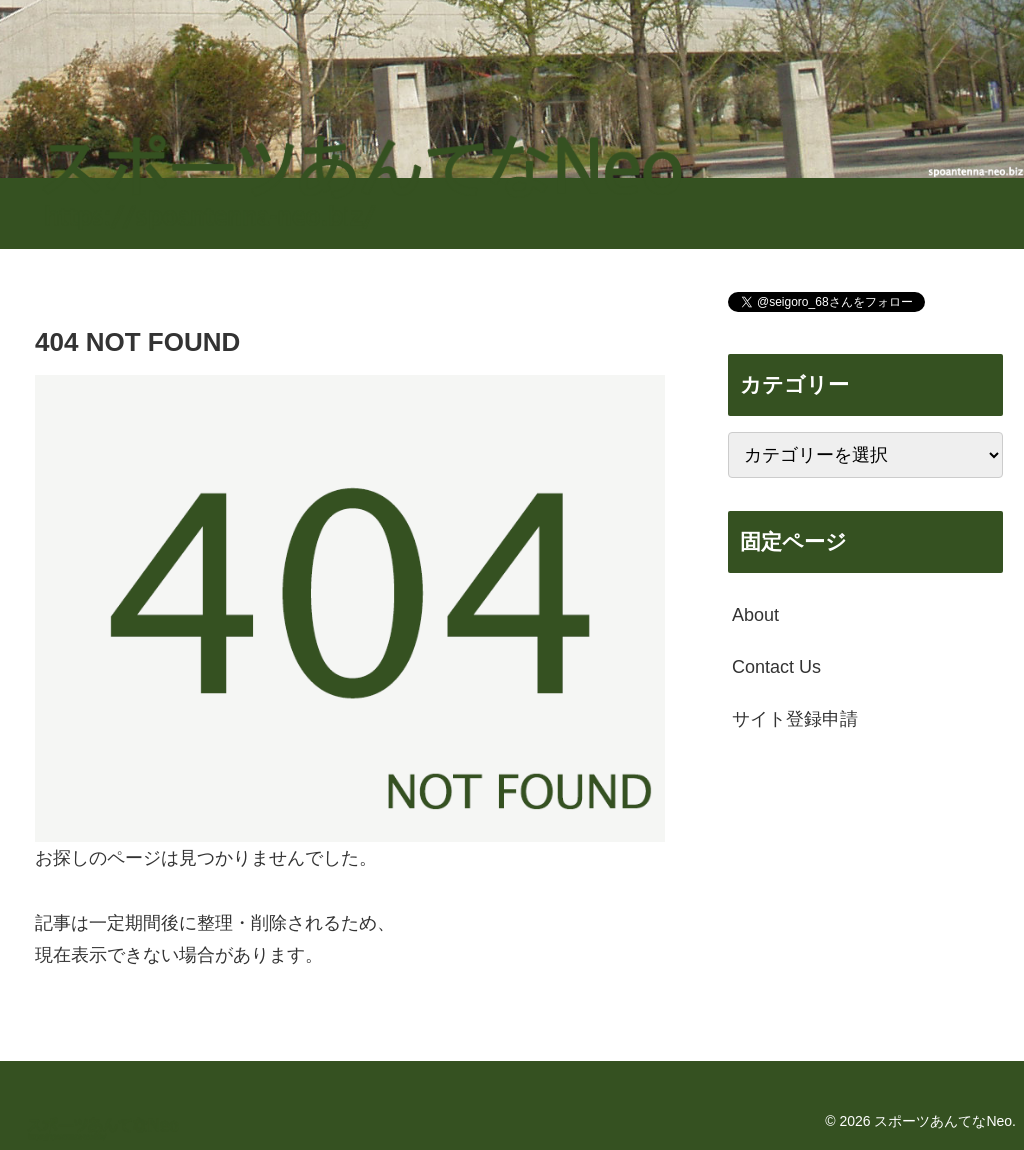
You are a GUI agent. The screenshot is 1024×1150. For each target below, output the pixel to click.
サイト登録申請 (795, 719)
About (755, 615)
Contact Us (776, 667)
